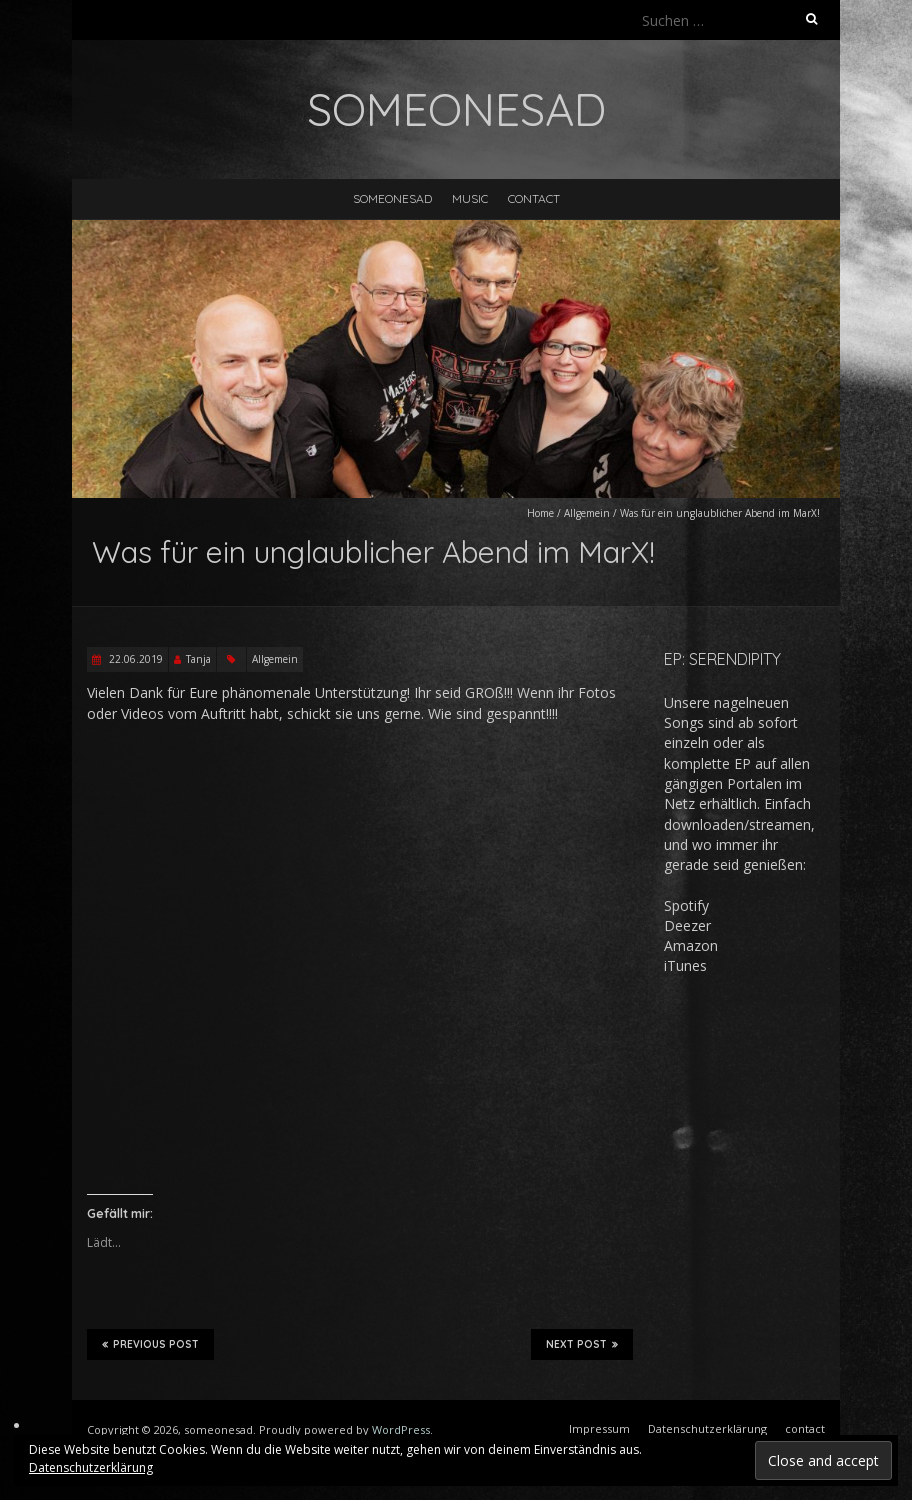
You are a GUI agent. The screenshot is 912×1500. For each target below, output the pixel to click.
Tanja (198, 659)
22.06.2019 (134, 659)
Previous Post (150, 1344)
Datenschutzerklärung (91, 1467)
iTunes (685, 965)
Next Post (582, 1344)
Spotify (686, 905)
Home (540, 513)
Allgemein (587, 513)
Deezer (687, 925)
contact (534, 198)
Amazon (691, 945)
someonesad (392, 198)
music (470, 198)
